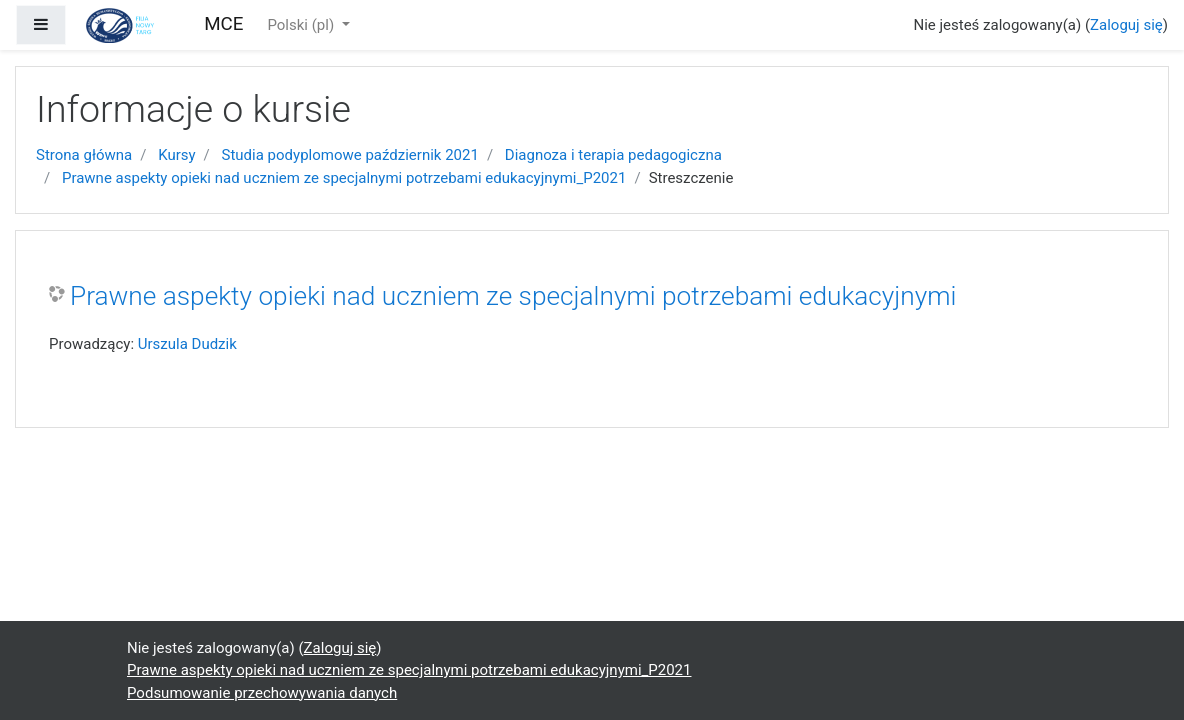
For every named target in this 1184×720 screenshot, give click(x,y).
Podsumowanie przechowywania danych (262, 693)
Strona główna (84, 155)
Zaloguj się (1126, 25)
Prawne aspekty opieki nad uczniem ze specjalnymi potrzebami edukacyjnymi (513, 296)
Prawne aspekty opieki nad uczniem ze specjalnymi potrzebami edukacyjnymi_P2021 (344, 178)
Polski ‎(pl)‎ (302, 25)
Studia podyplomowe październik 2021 (350, 155)
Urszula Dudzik (187, 344)
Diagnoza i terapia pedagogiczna (613, 155)
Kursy (176, 155)
